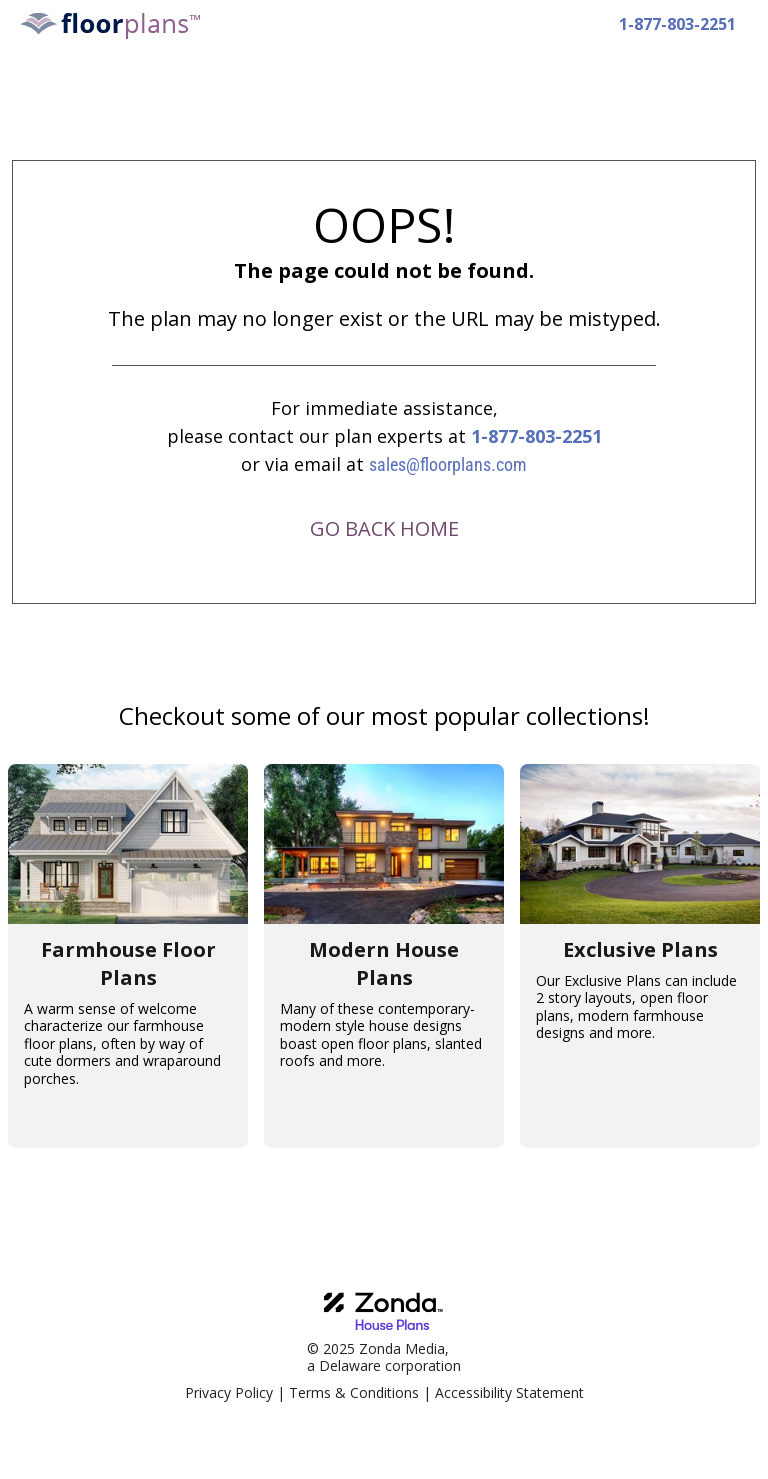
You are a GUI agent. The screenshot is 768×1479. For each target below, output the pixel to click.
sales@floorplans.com (448, 464)
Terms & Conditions (354, 1392)
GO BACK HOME (384, 528)
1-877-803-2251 (536, 436)
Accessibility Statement (509, 1392)
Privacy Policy (229, 1392)
